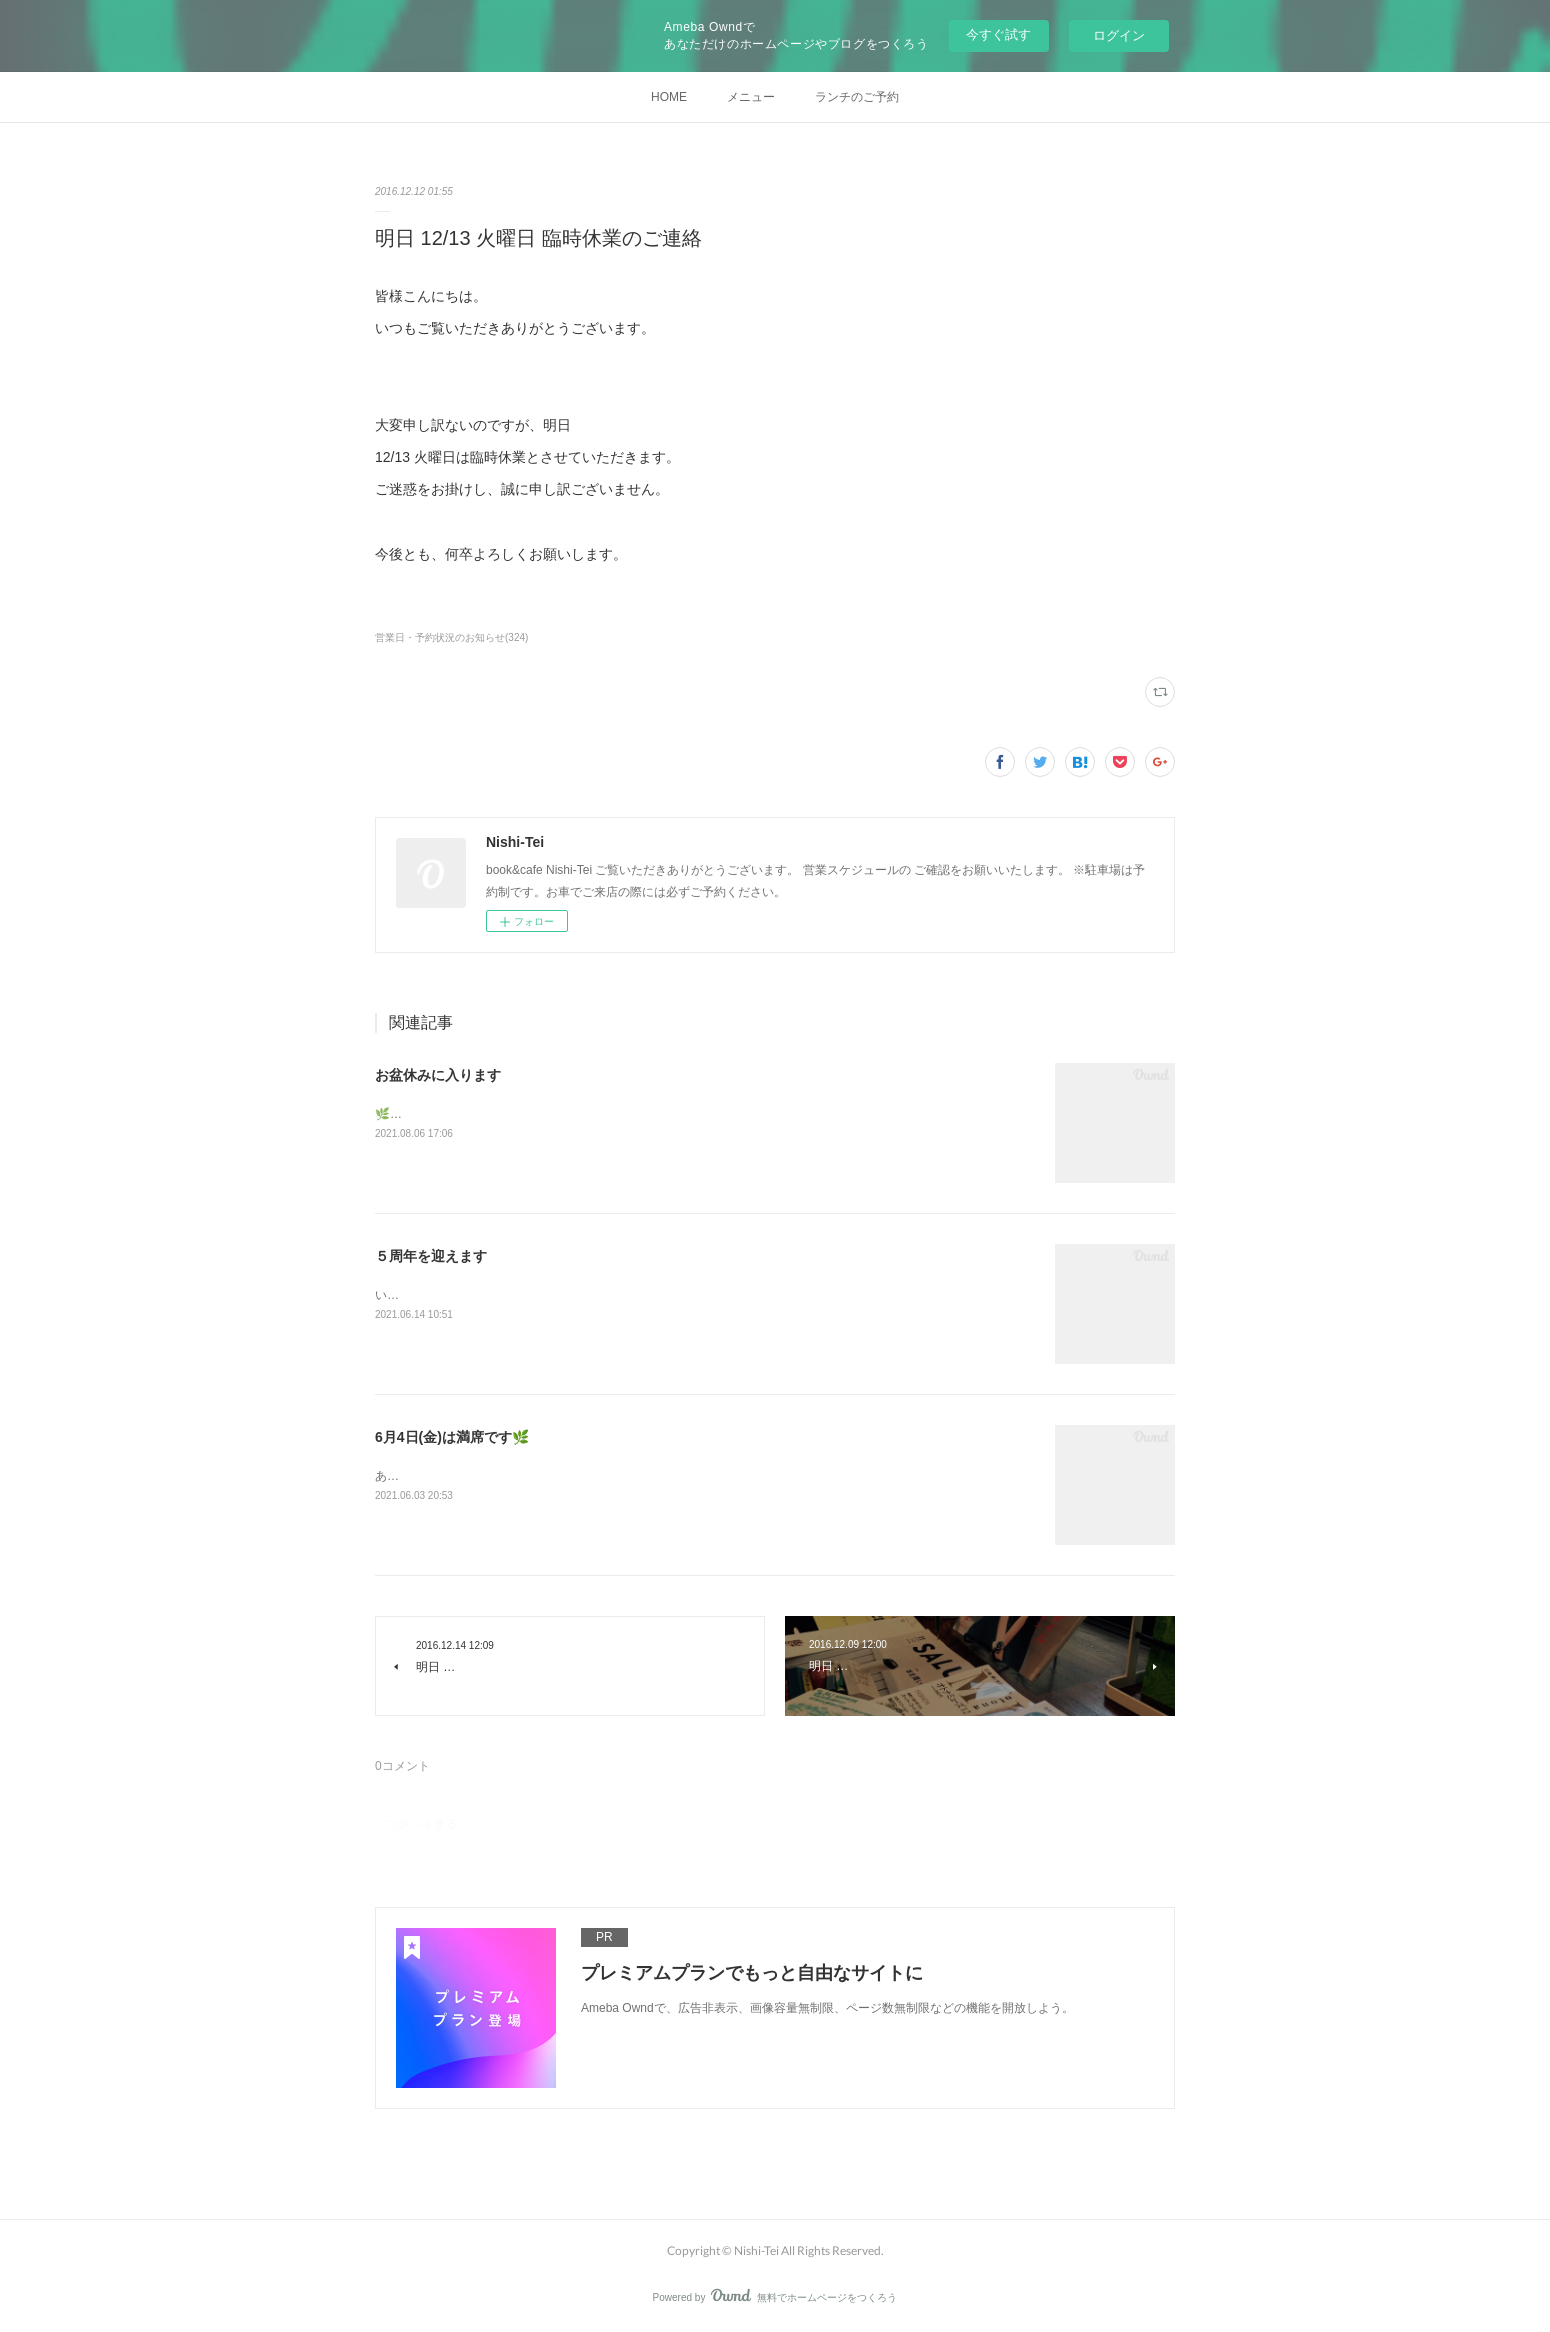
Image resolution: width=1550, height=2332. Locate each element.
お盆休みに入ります (438, 1075)
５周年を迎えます (431, 1256)
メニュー (751, 97)
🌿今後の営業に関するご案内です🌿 (474, 1114)
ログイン (1119, 35)
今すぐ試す (998, 34)
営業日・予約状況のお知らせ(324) (451, 637)
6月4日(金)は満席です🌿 (452, 1437)
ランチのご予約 (857, 97)
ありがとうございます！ (441, 1476)
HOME (669, 97)
